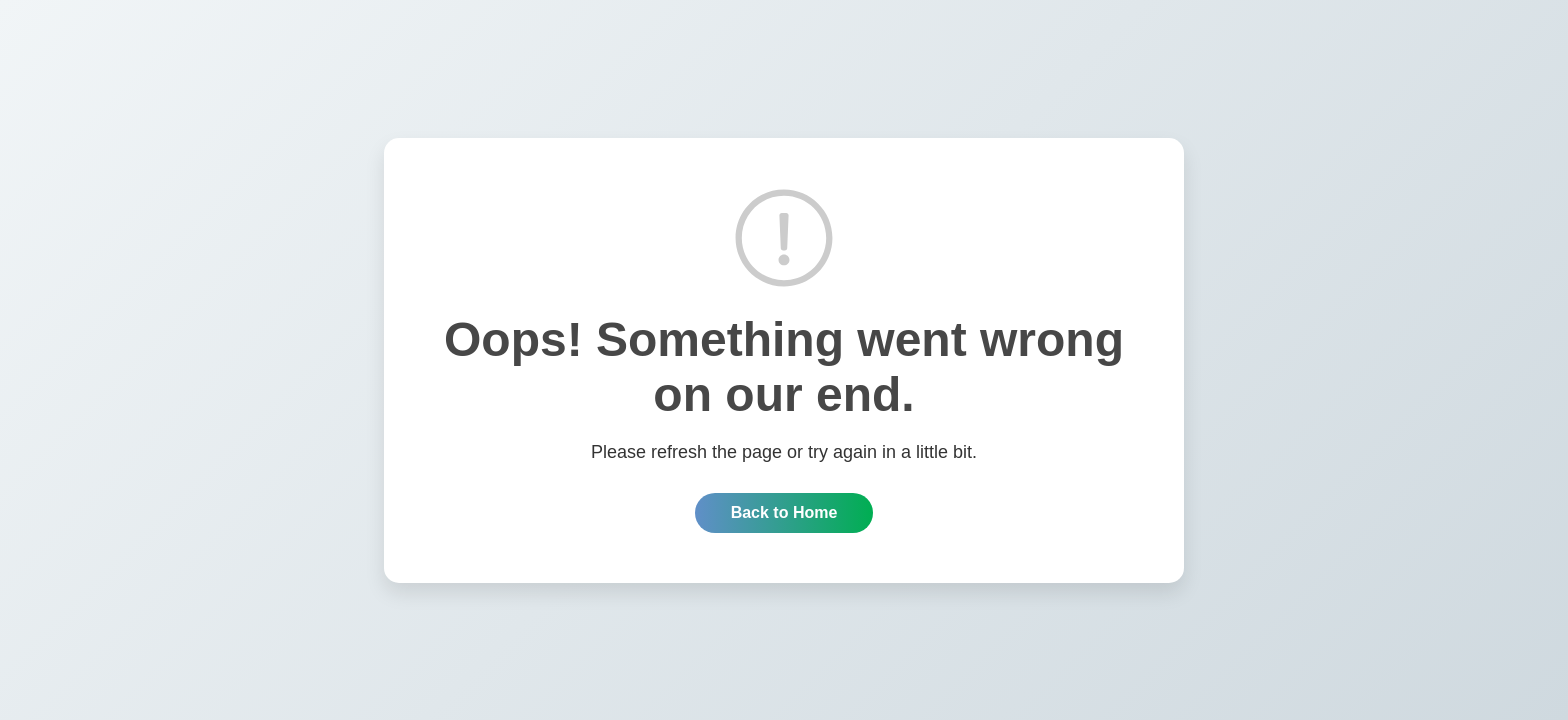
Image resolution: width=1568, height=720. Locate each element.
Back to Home (784, 512)
